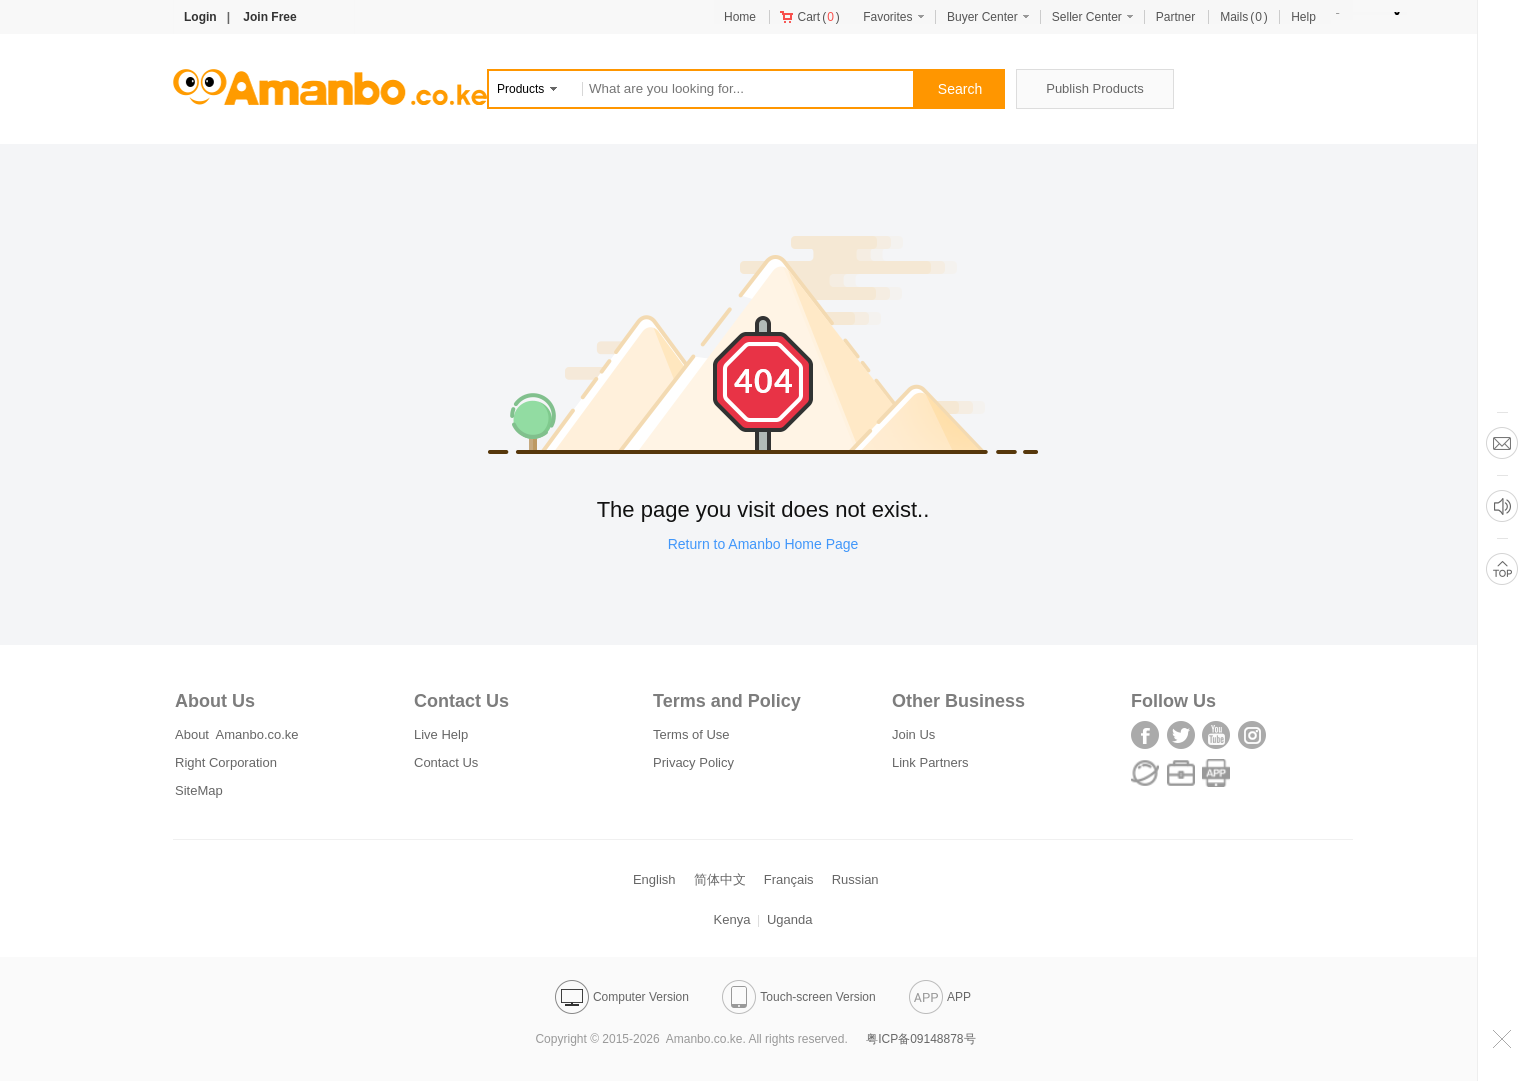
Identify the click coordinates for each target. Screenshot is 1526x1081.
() (810, 17)
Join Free (269, 17)
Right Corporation (226, 762)
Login (200, 17)
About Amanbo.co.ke (237, 734)
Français (789, 879)
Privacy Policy (693, 762)
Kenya (732, 919)
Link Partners (930, 762)
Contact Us (446, 762)
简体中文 (720, 879)
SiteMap (199, 790)
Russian (855, 879)
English (654, 879)
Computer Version (622, 997)
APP (940, 997)
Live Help (441, 734)
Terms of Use (691, 734)
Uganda (790, 919)
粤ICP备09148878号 (920, 1039)
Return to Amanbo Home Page (763, 544)
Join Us (913, 734)
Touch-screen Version (798, 997)
